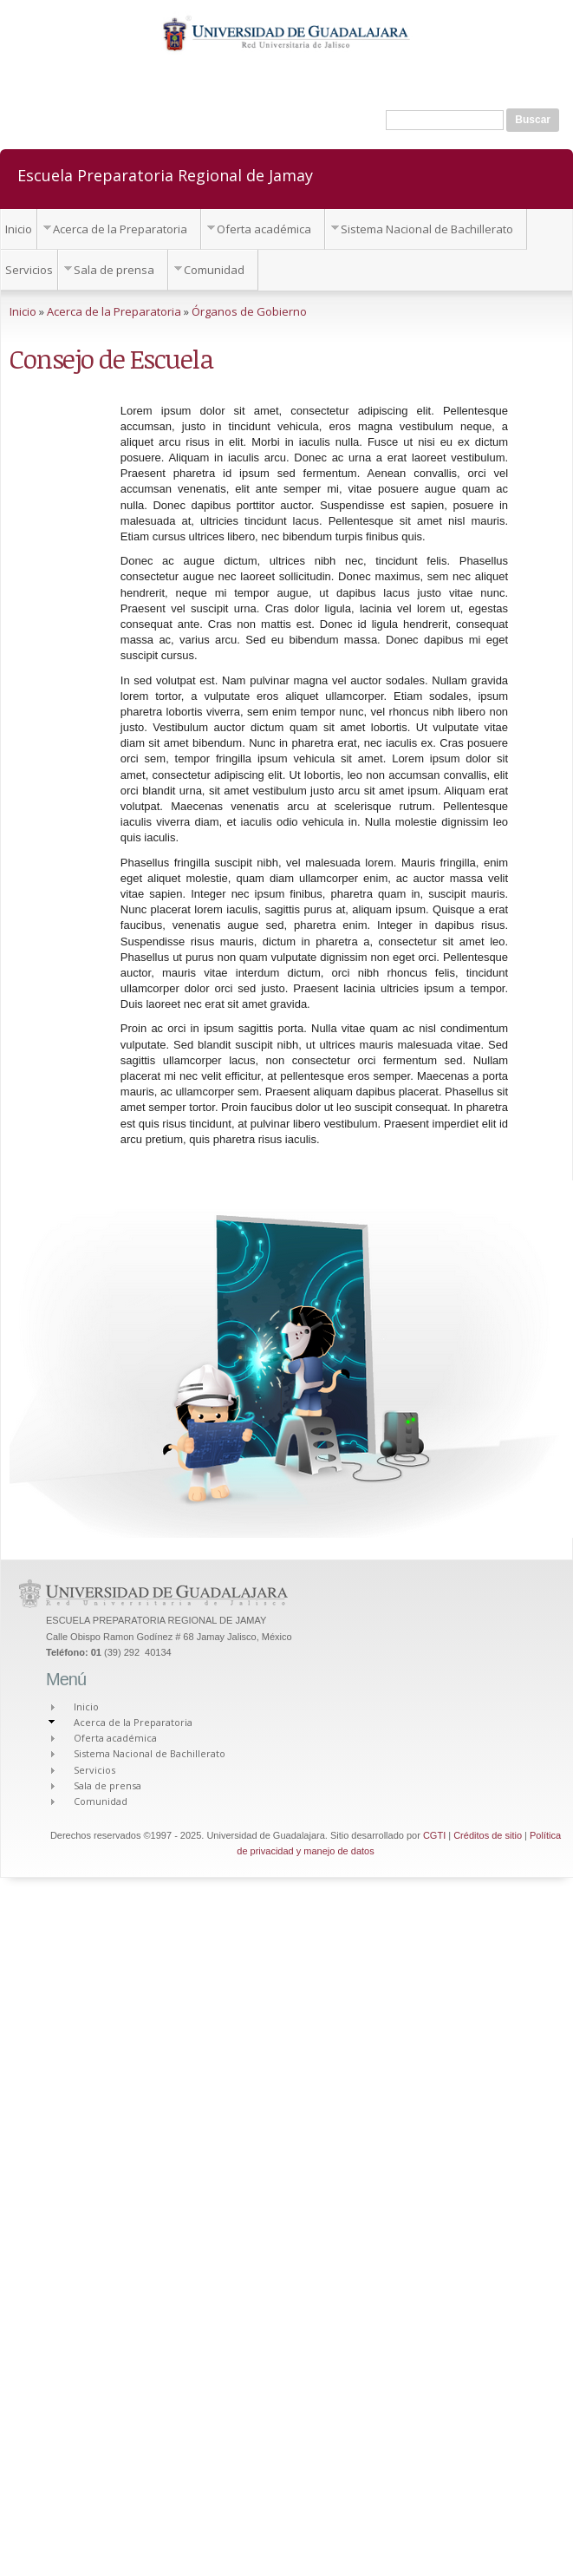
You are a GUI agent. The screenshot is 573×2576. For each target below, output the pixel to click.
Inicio (18, 229)
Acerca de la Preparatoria (120, 229)
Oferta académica (264, 229)
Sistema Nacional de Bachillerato (427, 229)
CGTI (434, 1835)
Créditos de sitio (487, 1835)
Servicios (29, 270)
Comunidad (214, 270)
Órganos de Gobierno (249, 311)
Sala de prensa (114, 270)
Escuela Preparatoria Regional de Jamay (165, 174)
